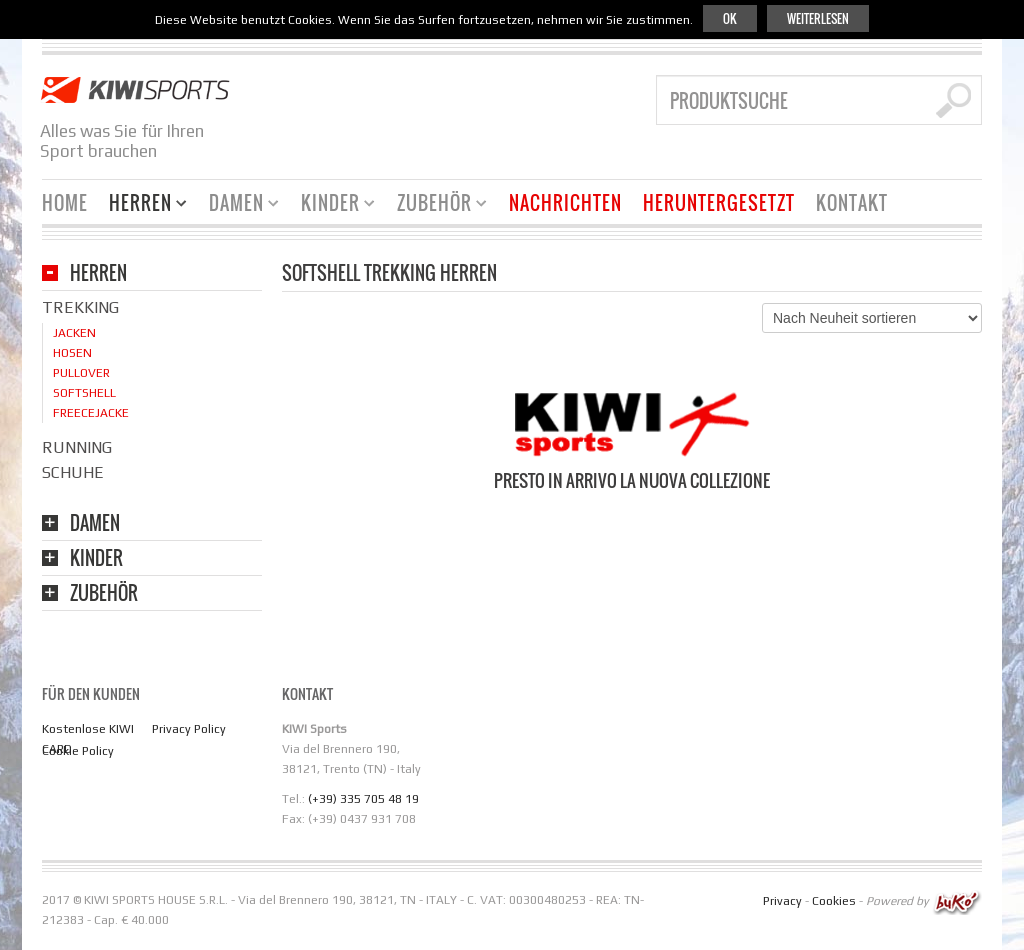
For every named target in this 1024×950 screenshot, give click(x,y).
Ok (730, 18)
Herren (140, 205)
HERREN (98, 274)
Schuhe (73, 472)
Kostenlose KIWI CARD (88, 739)
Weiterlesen (818, 18)
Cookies (834, 902)
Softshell (84, 393)
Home (65, 203)
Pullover (81, 373)
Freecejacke (91, 413)
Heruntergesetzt (719, 203)
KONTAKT (852, 203)
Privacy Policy (189, 729)
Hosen (72, 353)
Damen (236, 205)
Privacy (782, 902)
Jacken (74, 333)
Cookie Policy (78, 751)
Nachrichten (565, 203)
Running (77, 447)
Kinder (330, 205)
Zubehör (434, 205)
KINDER (96, 559)
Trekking (80, 307)
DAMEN (95, 524)
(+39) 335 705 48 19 (363, 799)
